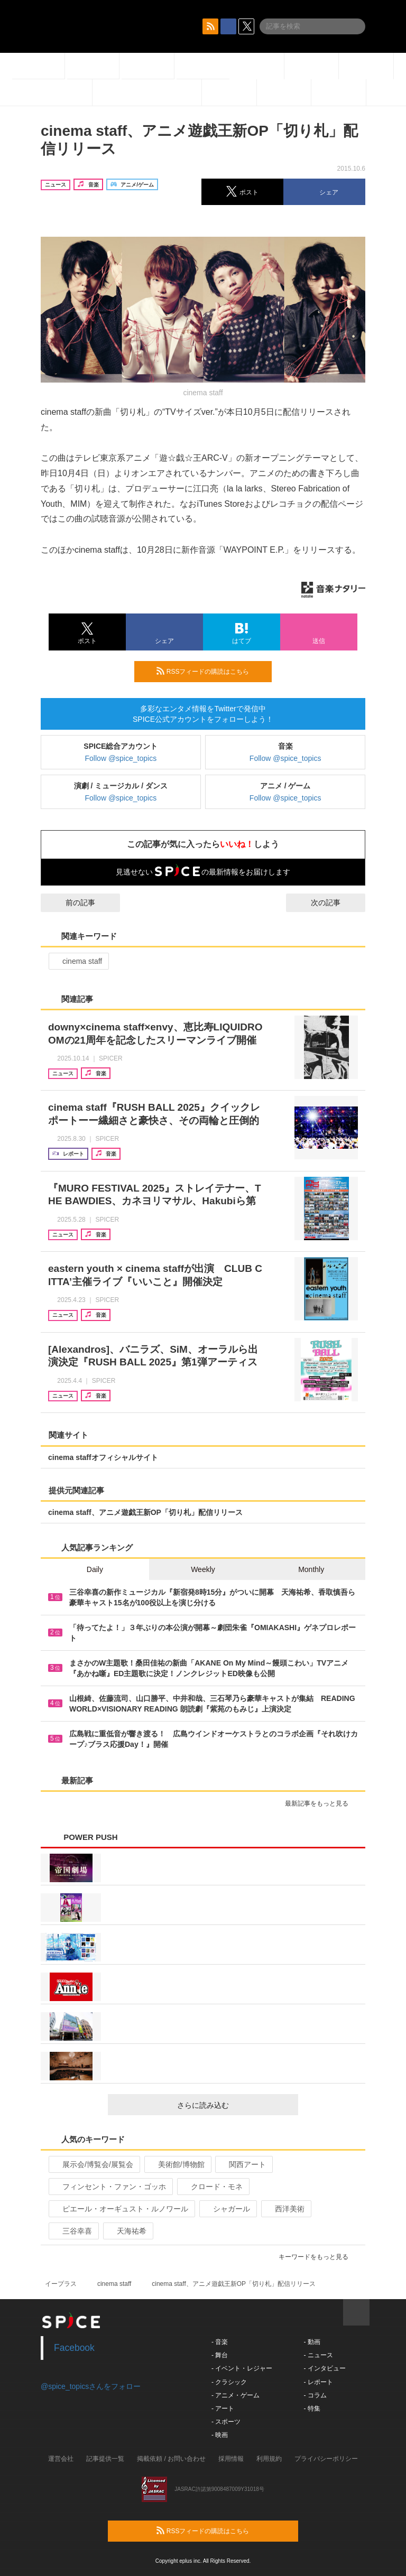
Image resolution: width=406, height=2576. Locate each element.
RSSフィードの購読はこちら (209, 671)
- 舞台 (219, 2355)
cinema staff (77, 961)
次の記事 (335, 902)
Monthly (311, 1569)
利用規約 (269, 2458)
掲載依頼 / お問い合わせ (171, 2458)
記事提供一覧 (105, 2458)
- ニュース (318, 2355)
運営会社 (60, 2458)
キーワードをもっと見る (318, 2257)
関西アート (243, 2164)
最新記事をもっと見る (321, 1803)
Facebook (74, 2347)
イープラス (61, 2283)
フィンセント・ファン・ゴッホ (109, 2186)
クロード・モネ (212, 2186)
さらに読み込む (233, 2105)
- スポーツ (226, 2421)
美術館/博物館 (177, 2164)
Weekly (203, 1569)
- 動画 (311, 2342)
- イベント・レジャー (241, 2368)
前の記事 (71, 902)
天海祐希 (127, 2231)
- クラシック (229, 2382)
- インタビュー (324, 2368)
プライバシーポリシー (326, 2458)
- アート (222, 2408)
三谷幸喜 (72, 2231)
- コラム (314, 2395)
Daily (95, 1569)
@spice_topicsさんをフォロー (91, 2386)
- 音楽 (219, 2342)
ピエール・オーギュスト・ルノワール (120, 2209)
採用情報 (231, 2458)
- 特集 (311, 2408)
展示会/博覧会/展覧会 (93, 2164)
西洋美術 (285, 2209)
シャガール (227, 2209)
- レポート (318, 2382)
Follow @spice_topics (121, 758)
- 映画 (219, 2435)
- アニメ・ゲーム (235, 2395)
